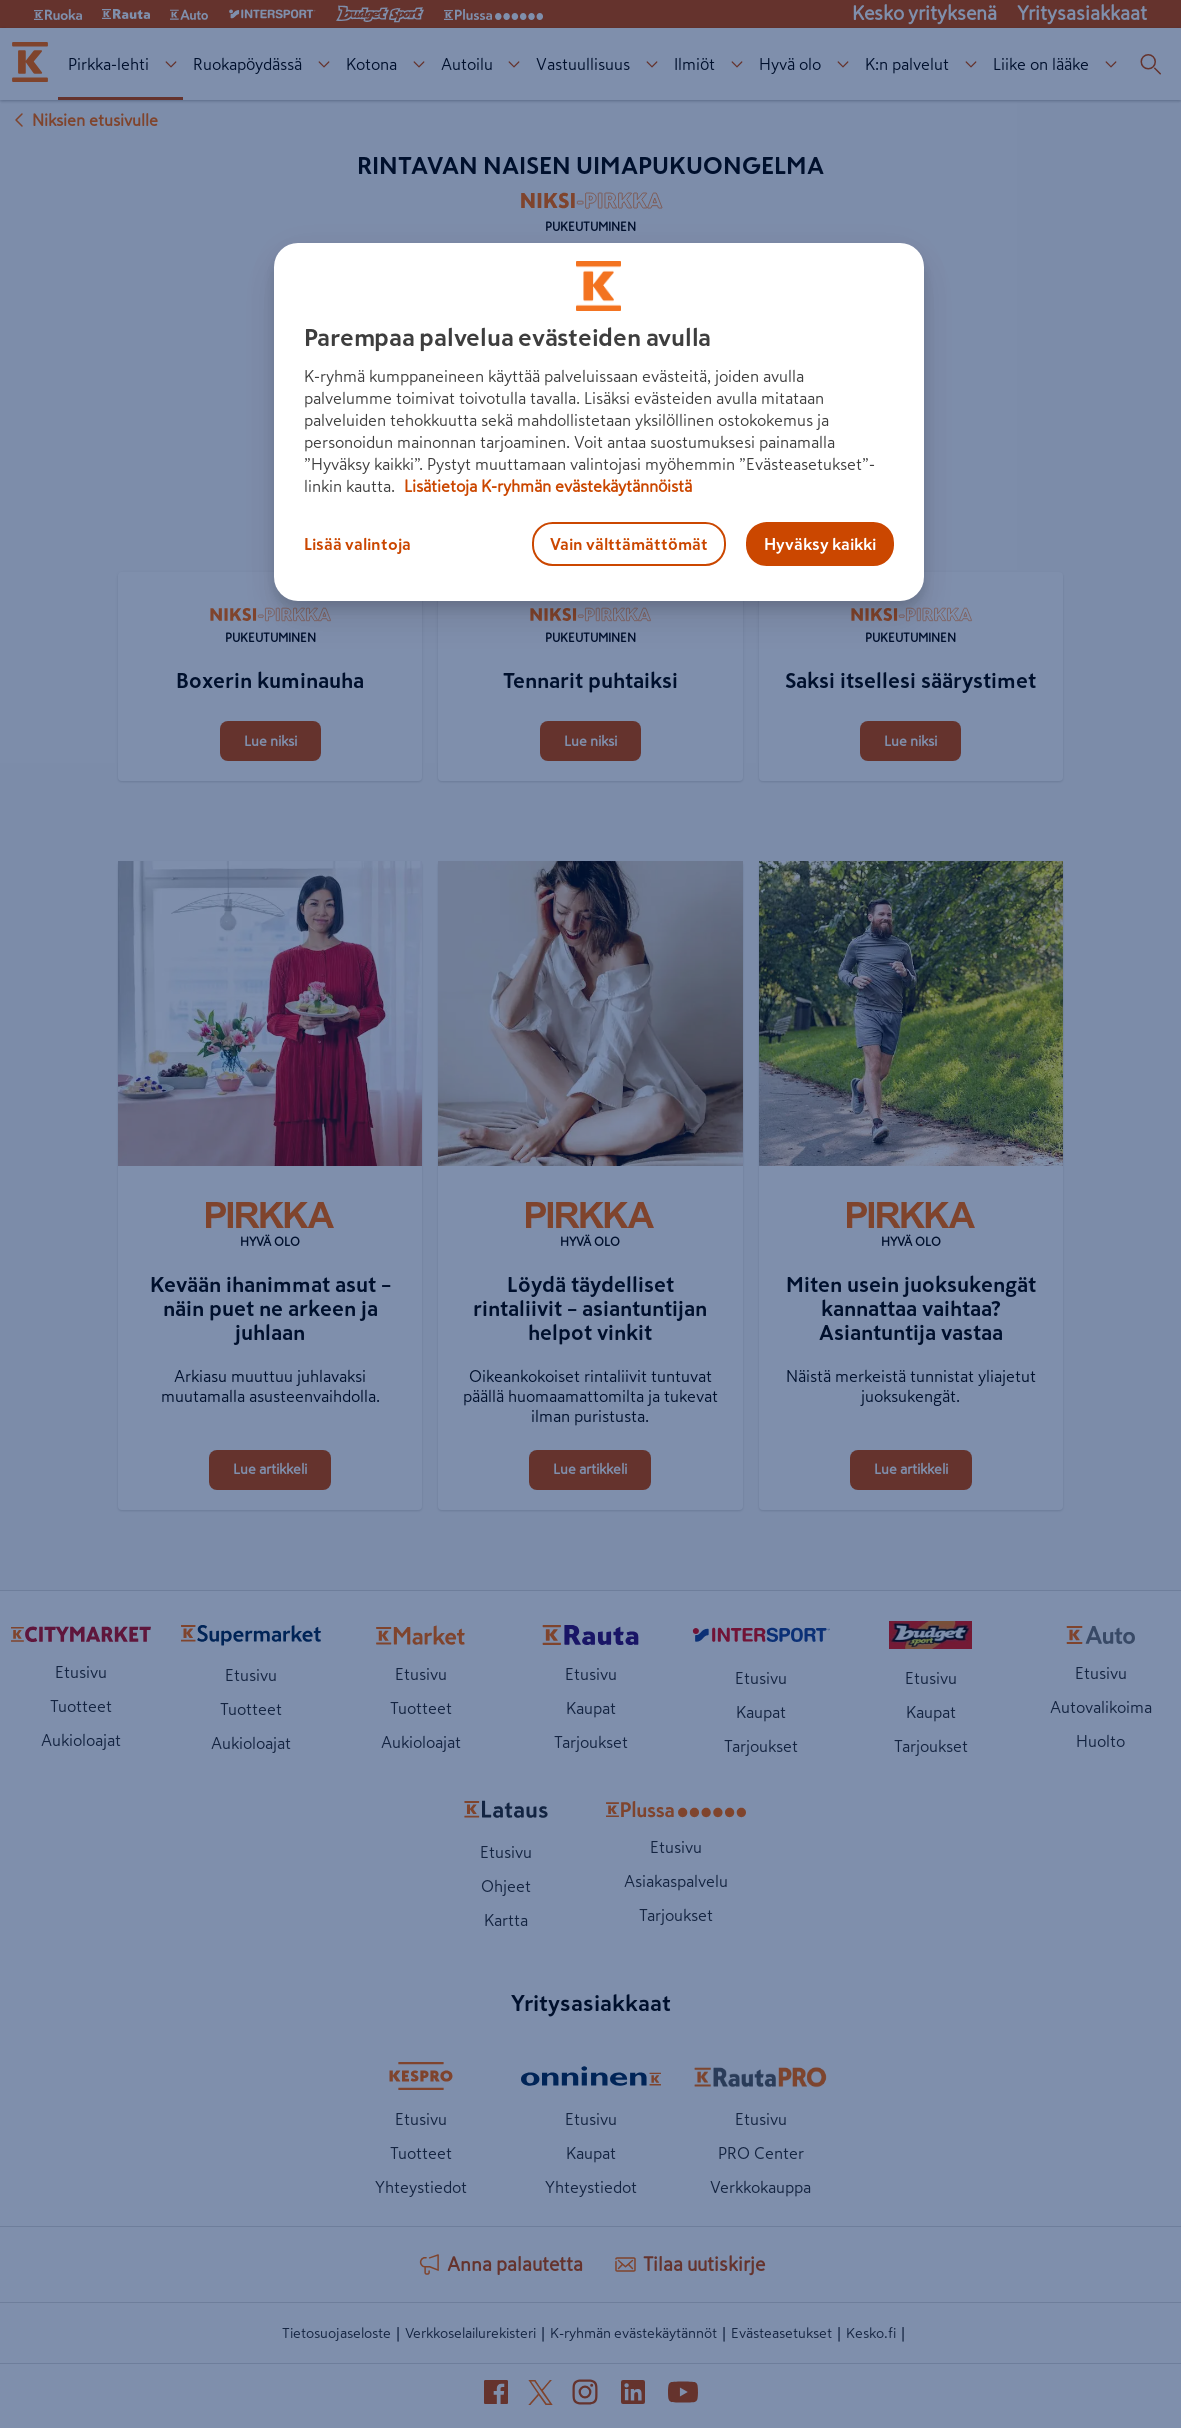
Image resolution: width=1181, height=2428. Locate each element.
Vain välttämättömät (629, 544)
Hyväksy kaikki (820, 544)
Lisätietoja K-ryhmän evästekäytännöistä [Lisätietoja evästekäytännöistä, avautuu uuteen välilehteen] (546, 486)
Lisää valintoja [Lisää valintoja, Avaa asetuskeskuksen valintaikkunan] (357, 544)
